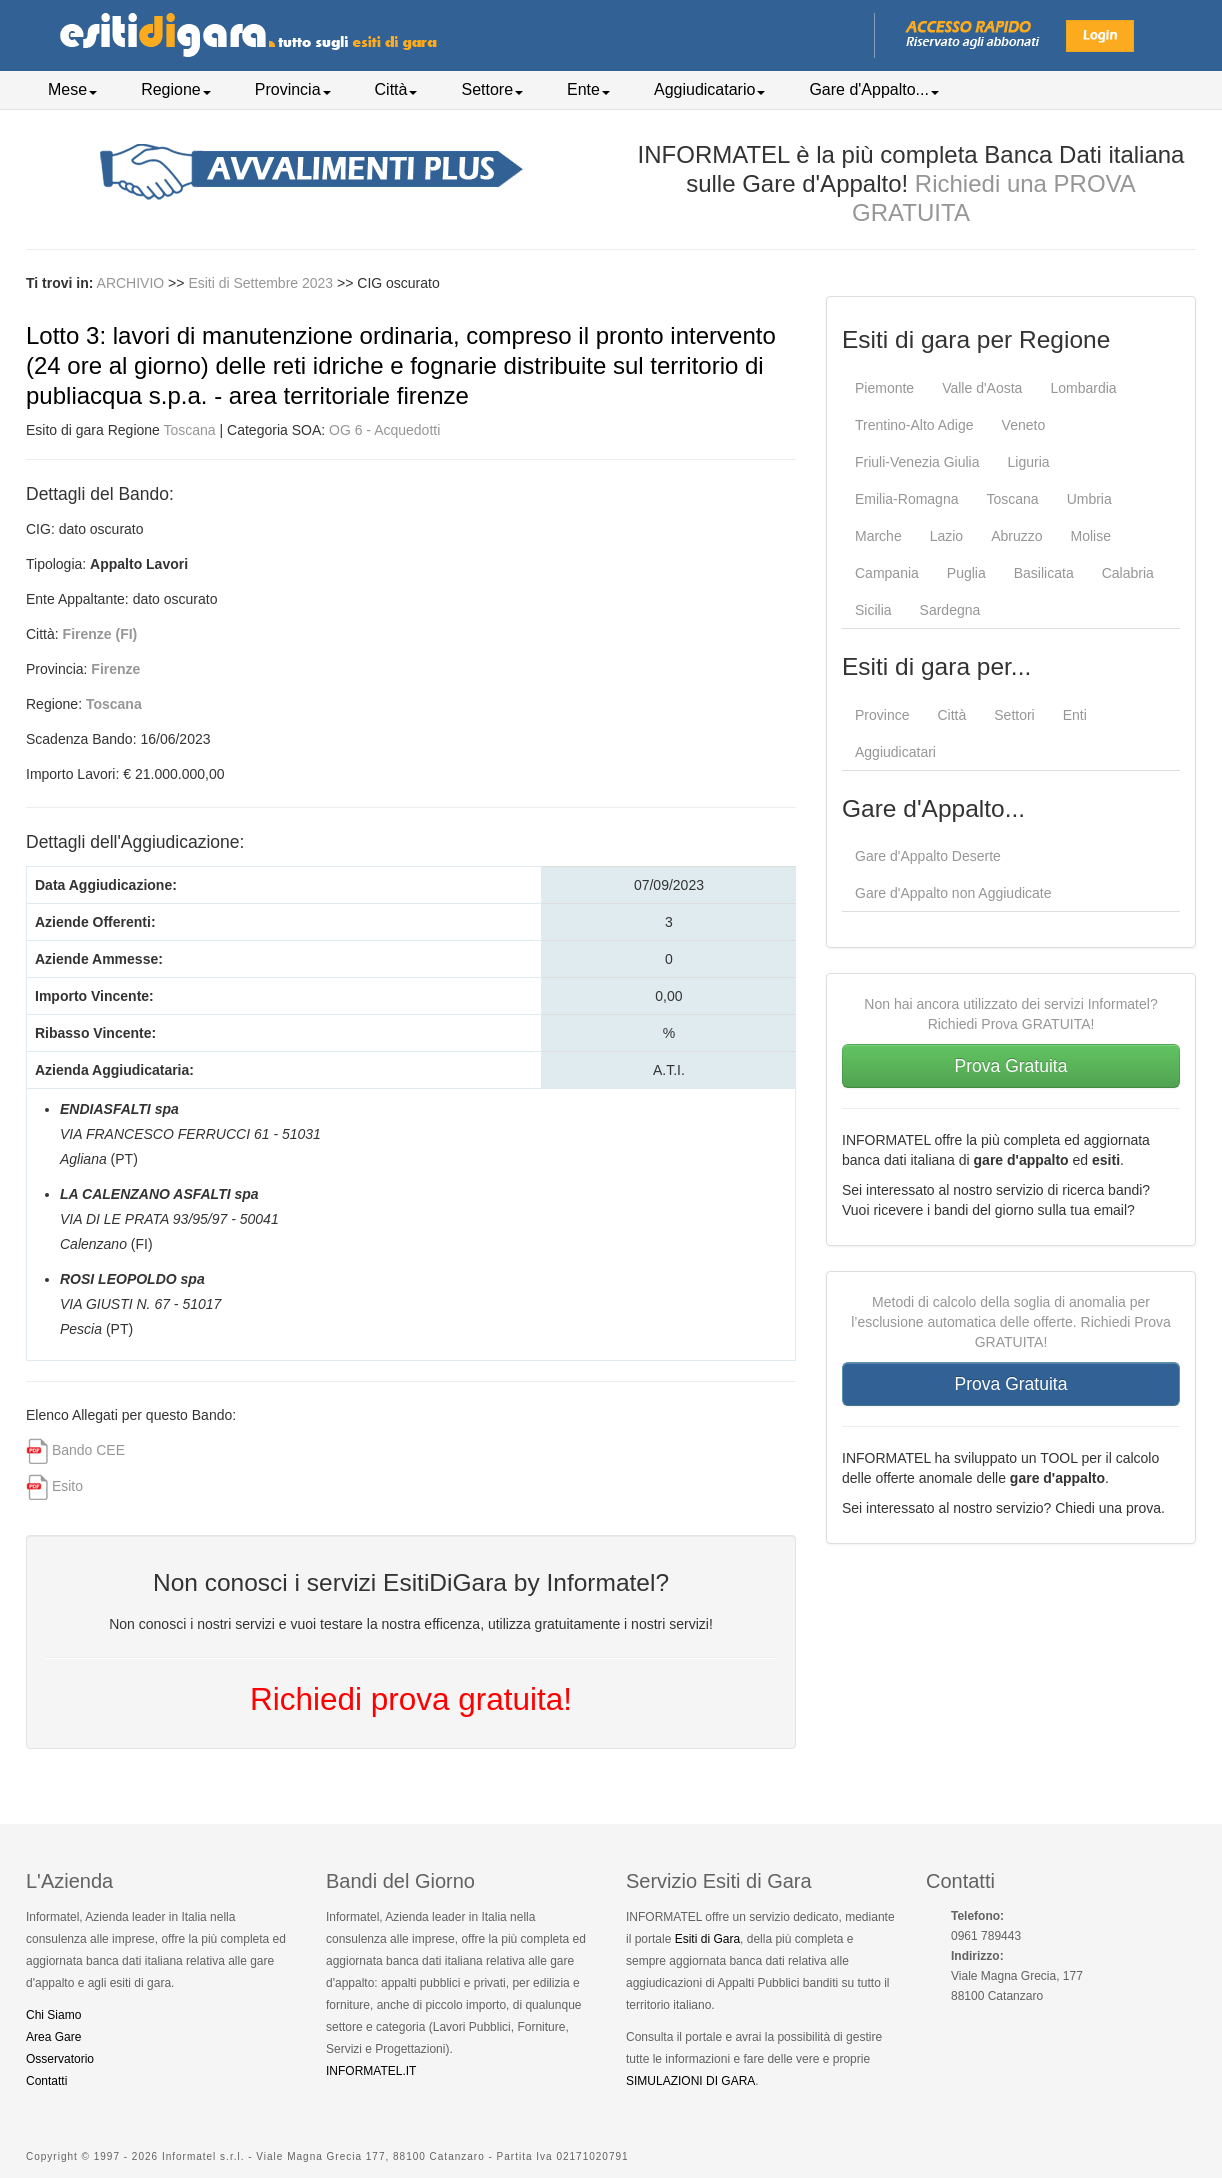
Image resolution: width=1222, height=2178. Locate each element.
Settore (492, 89)
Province (882, 715)
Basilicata (1044, 573)
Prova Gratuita (1011, 1066)
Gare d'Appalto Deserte (928, 856)
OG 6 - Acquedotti (384, 430)
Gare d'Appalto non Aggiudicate (953, 893)
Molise (1091, 536)
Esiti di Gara (707, 1939)
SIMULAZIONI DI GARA (690, 2081)
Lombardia (1083, 388)
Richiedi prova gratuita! (411, 1699)
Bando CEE (88, 1450)
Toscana (190, 430)
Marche (878, 536)
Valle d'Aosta (982, 388)
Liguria (1029, 462)
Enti (1075, 715)
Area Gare (53, 2037)
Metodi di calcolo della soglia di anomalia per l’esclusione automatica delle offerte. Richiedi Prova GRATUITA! (1011, 1322)
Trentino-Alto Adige (914, 425)
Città (396, 89)
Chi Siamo (53, 2015)
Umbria (1089, 499)
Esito (67, 1486)
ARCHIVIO (131, 283)
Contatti (46, 2081)
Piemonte (884, 388)
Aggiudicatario (709, 89)
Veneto (1024, 425)
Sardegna (950, 610)
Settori (1014, 715)
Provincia (293, 89)
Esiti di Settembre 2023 (262, 283)
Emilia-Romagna (906, 499)
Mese (72, 89)
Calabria (1128, 573)
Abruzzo (1016, 536)
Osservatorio (60, 2059)
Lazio (946, 536)
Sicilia (873, 610)
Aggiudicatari (895, 752)
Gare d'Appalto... (874, 89)
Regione (176, 89)
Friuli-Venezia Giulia (917, 462)
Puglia (966, 573)
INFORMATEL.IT (371, 2071)
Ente (588, 89)
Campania (887, 573)
